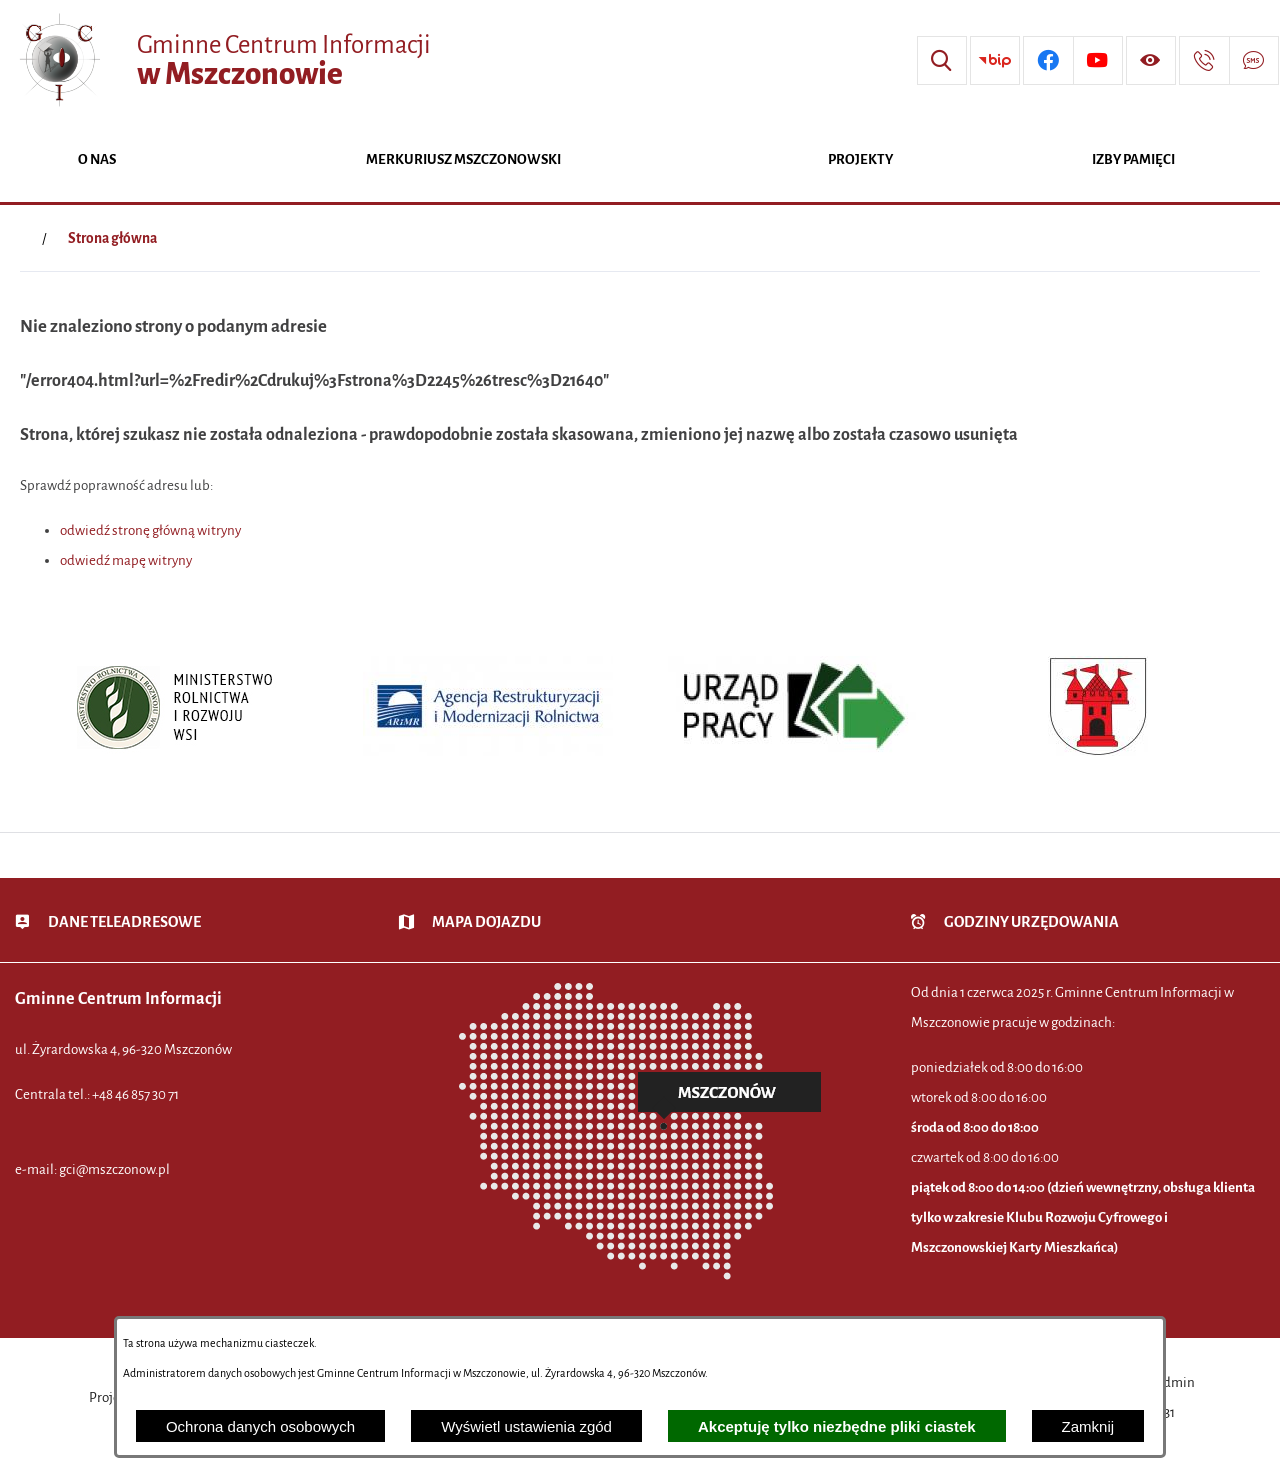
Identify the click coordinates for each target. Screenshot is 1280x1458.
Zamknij (1088, 1426)
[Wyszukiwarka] (942, 61)
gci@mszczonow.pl (114, 1169)
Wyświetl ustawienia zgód (526, 1426)
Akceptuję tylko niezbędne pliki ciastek (837, 1426)
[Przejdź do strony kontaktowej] (1204, 61)
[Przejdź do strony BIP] (995, 61)
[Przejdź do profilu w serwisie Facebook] (1048, 61)
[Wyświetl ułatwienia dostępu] (1151, 61)
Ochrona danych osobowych (260, 1426)
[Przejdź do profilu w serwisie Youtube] (1098, 61)
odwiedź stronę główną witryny (150, 530)
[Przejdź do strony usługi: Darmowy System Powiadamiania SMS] (1254, 61)
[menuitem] (97, 161)
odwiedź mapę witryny (126, 560)
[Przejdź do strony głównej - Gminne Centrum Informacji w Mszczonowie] (223, 60)
